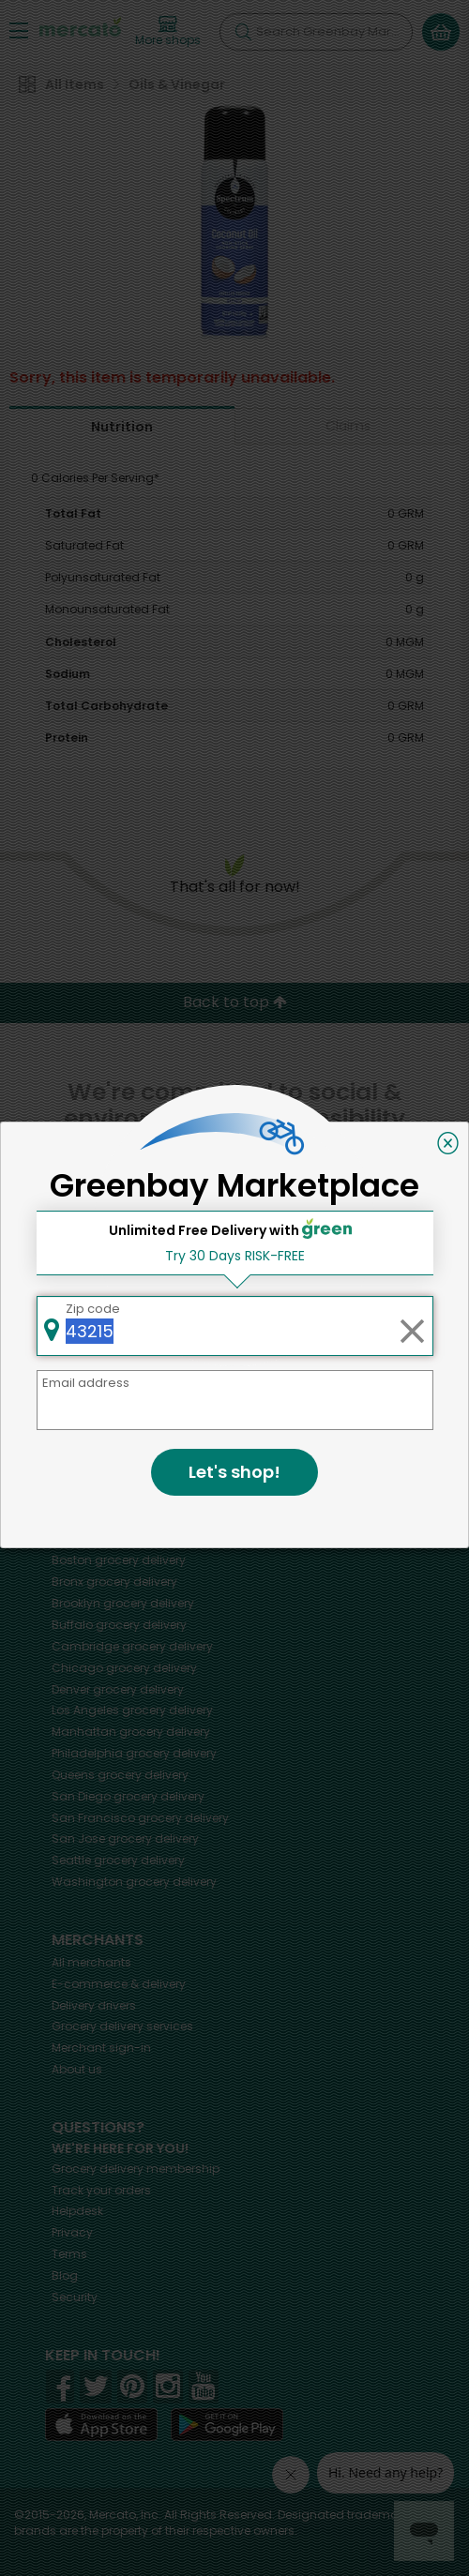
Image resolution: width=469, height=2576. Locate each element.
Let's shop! (234, 1472)
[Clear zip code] (412, 1326)
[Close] (448, 1143)
